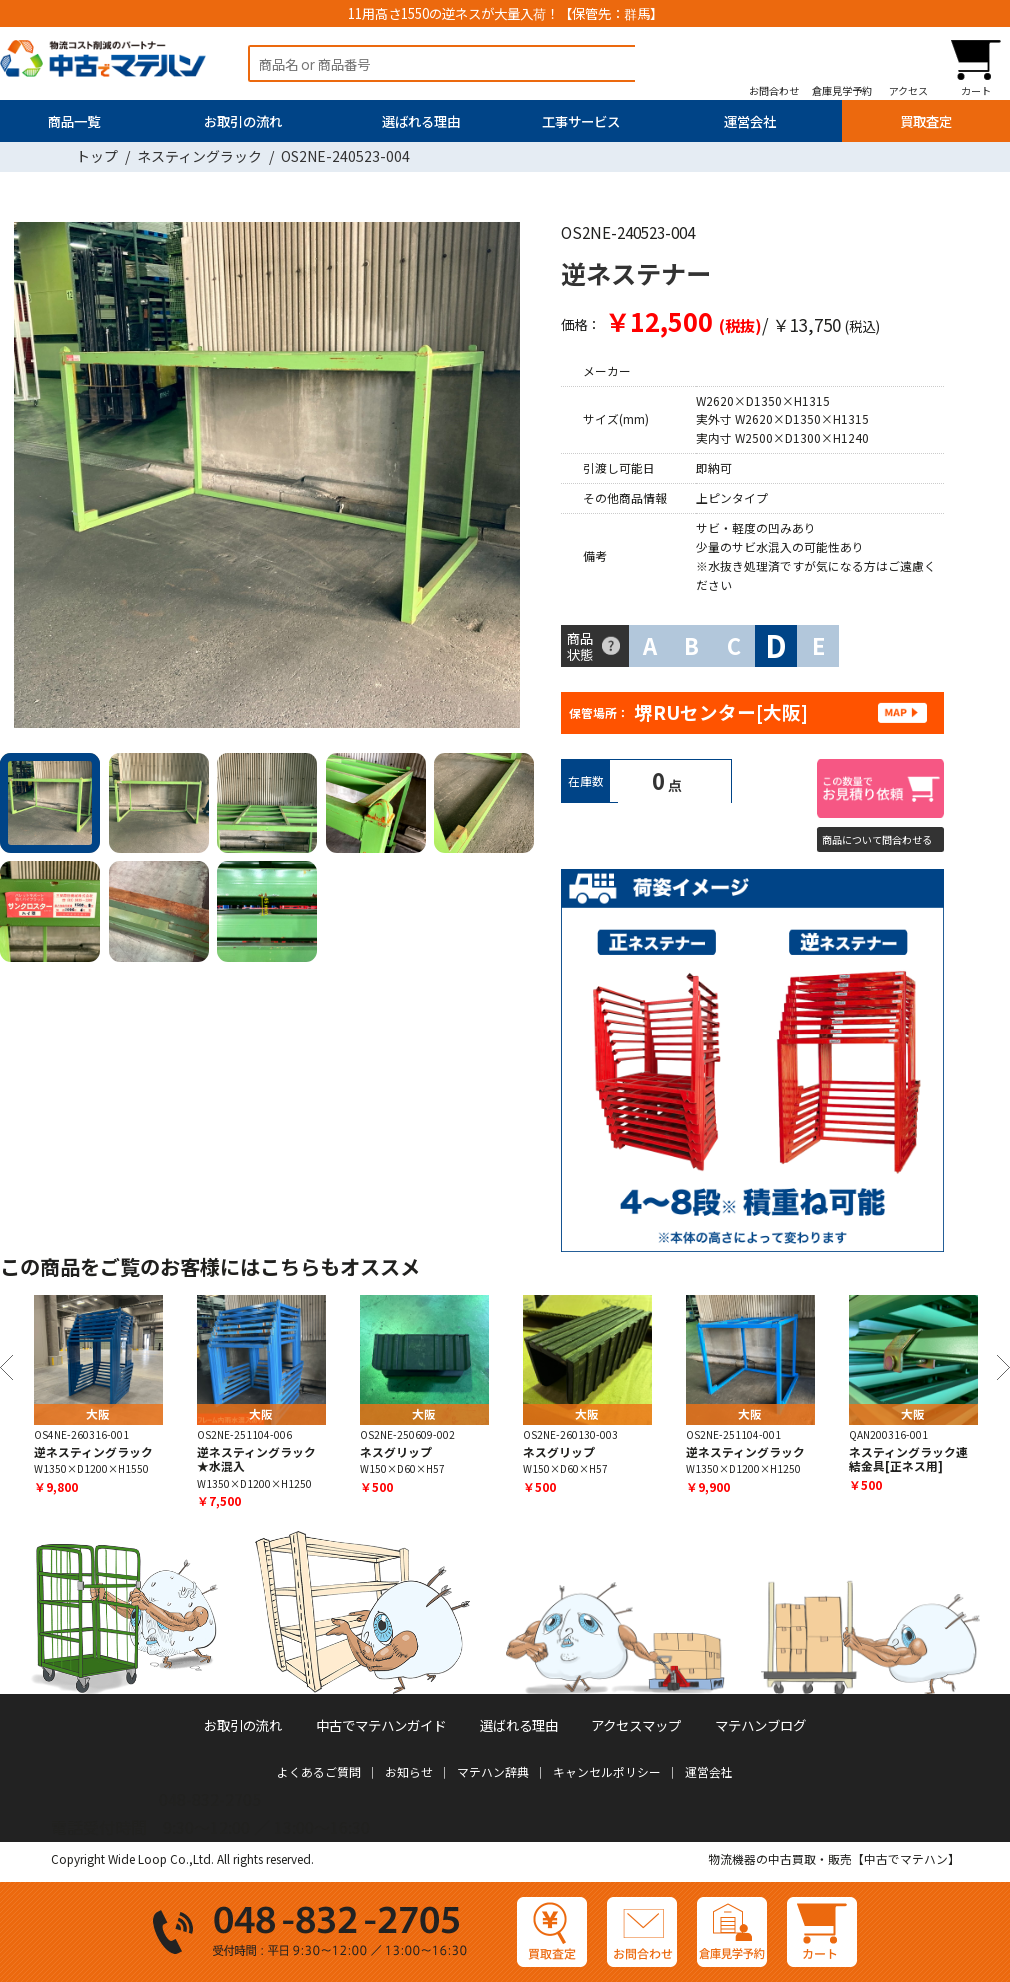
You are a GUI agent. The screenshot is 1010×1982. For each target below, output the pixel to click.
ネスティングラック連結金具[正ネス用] (908, 1458)
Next (512, 479)
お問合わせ (774, 90)
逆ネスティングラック (93, 1451)
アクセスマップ (636, 1725)
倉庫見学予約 (842, 90)
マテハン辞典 (493, 1771)
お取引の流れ (243, 121)
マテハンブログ (760, 1725)
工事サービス (581, 121)
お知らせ (409, 1771)
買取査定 (926, 121)
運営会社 (750, 121)
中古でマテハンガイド (381, 1725)
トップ (97, 156)
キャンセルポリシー (607, 1771)
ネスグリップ (396, 1451)
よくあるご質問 (319, 1771)
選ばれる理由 (421, 121)
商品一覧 (74, 121)
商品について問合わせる (877, 839)
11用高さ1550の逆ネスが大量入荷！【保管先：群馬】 (505, 13)
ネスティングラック (199, 156)
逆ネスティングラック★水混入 (256, 1458)
